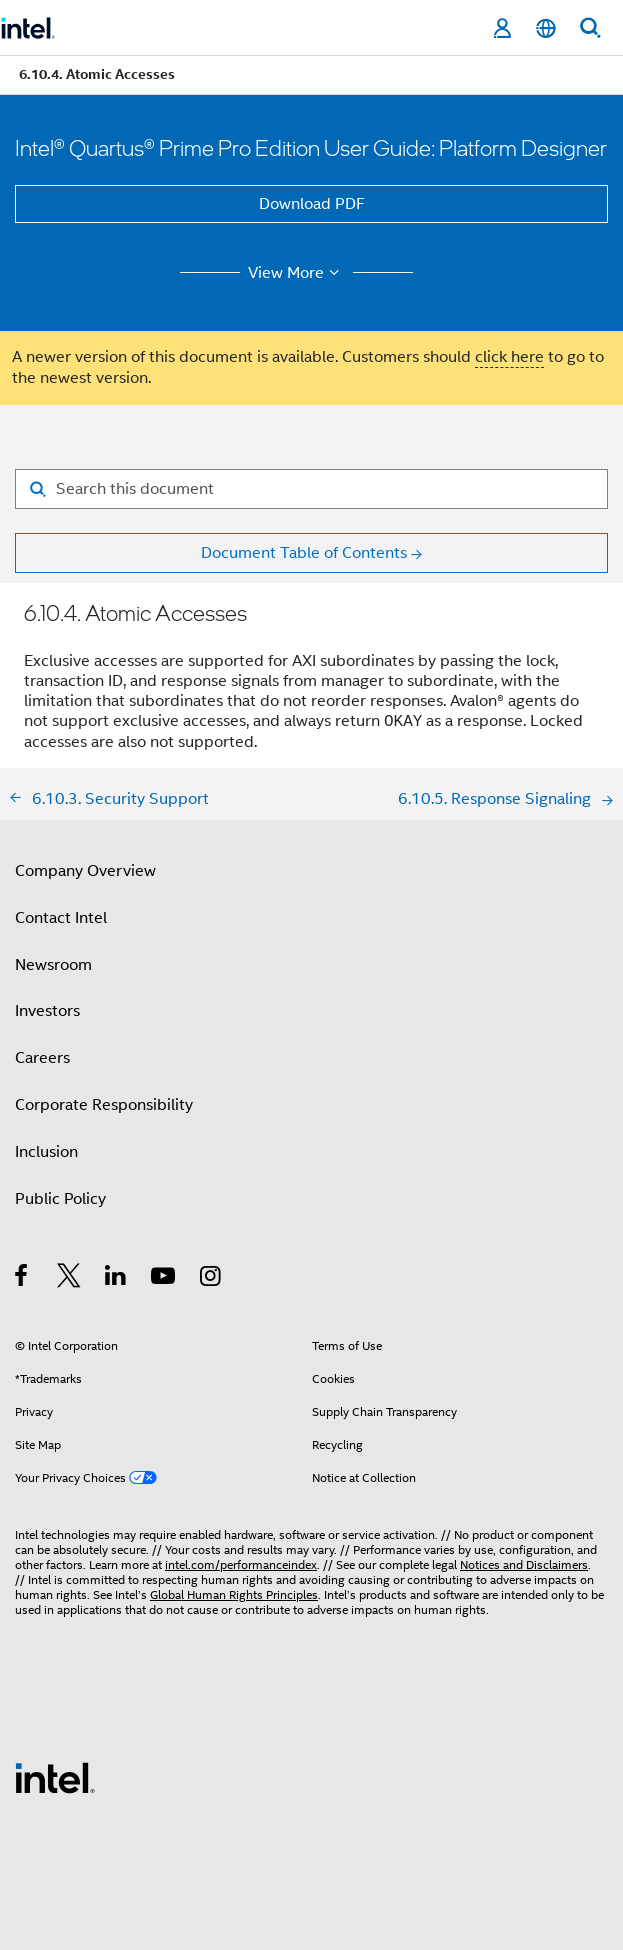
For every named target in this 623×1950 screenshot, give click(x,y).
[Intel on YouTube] (164, 1279)
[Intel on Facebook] (22, 1279)
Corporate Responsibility (104, 1105)
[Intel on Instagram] (211, 1279)
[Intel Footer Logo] (55, 1777)
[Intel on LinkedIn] (116, 1279)
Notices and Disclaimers (524, 1564)
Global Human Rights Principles (234, 1594)
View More (296, 273)
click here (509, 357)
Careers (42, 1058)
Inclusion (46, 1152)
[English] (546, 28)
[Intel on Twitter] (69, 1279)
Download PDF (312, 204)
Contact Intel (61, 918)
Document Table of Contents (304, 553)
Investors (47, 1011)
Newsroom (53, 965)
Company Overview (85, 871)
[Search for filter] (311, 489)
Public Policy (60, 1199)
